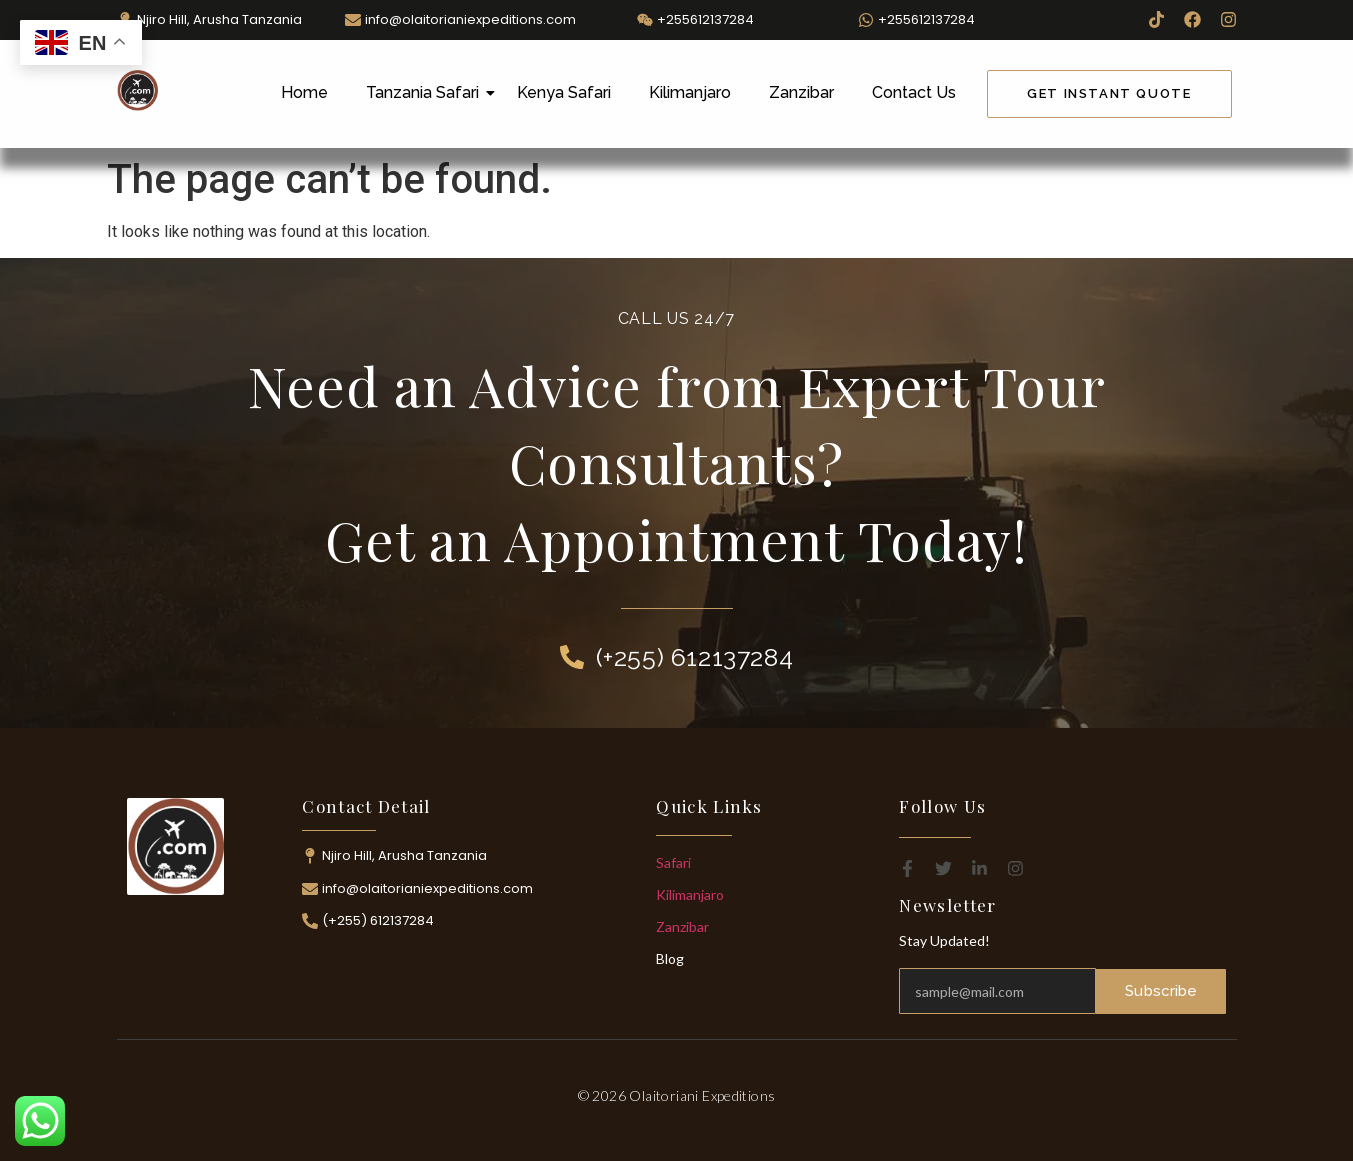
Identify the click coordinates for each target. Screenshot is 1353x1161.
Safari (673, 862)
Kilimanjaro (690, 92)
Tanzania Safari (426, 92)
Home (304, 92)
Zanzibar (801, 92)
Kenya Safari (564, 92)
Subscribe (1162, 991)
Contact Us (914, 92)
